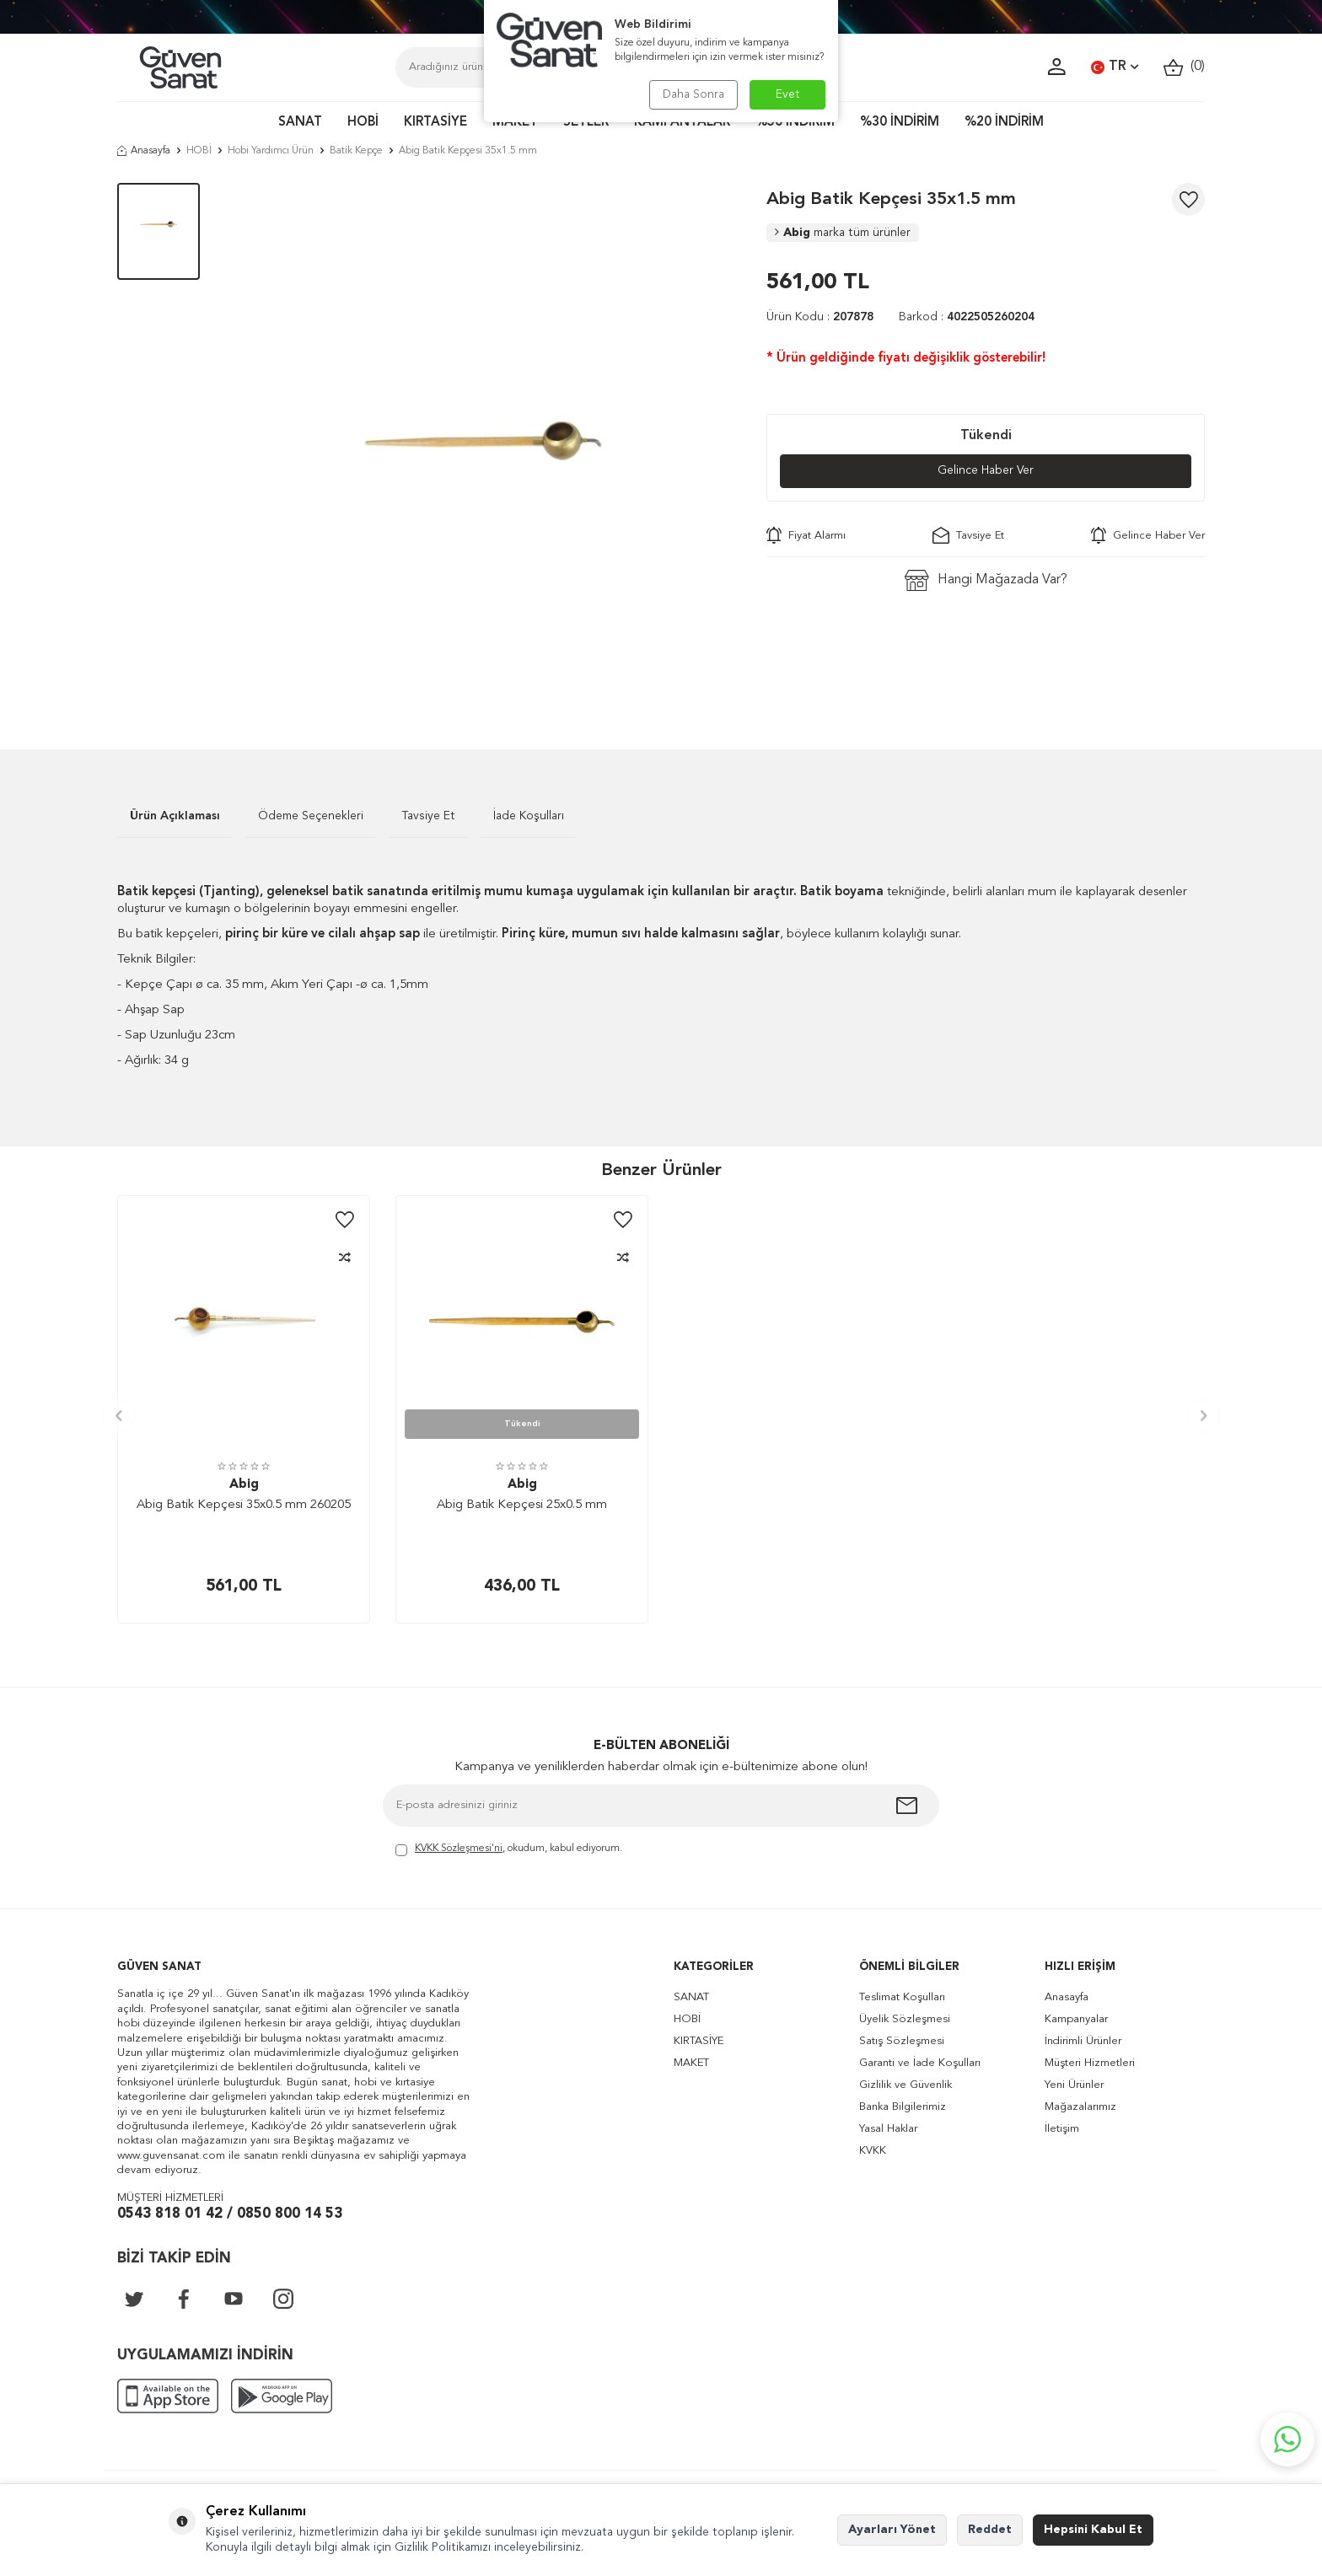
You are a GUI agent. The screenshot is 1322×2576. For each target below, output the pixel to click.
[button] (118, 1415)
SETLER (586, 122)
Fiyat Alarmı (806, 536)
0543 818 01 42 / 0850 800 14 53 (229, 2214)
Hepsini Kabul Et (1093, 2530)
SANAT (300, 122)
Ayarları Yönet (892, 2530)
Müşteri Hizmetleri (1090, 2063)
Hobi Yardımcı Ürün (271, 151)
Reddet (990, 2530)
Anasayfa (143, 151)
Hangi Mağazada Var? (986, 581)
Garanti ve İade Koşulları (920, 2063)
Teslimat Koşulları (902, 1997)
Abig (843, 233)
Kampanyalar (1076, 2019)
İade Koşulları (528, 816)
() (1184, 67)
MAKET (515, 122)
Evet (788, 94)
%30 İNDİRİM (899, 122)
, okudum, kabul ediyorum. (508, 1849)
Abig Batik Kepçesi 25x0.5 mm (522, 1505)
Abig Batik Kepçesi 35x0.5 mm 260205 (244, 1505)
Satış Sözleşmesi (901, 2041)
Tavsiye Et (968, 536)
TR (1114, 67)
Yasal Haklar (888, 2128)
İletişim (1062, 2128)
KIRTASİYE (435, 122)
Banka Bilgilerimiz (902, 2106)
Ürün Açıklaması (175, 816)
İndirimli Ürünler (1083, 2041)
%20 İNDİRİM (1004, 122)
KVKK (872, 2150)
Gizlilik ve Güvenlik (905, 2085)
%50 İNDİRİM (795, 122)
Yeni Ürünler (1074, 2085)
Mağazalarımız (1080, 2106)
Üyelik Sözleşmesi (904, 2019)
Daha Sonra (692, 94)
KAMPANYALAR (682, 122)
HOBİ (363, 122)
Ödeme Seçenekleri (310, 816)
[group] (483, 441)
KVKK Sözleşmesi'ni (458, 1848)
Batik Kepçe (356, 151)
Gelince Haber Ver (986, 471)
